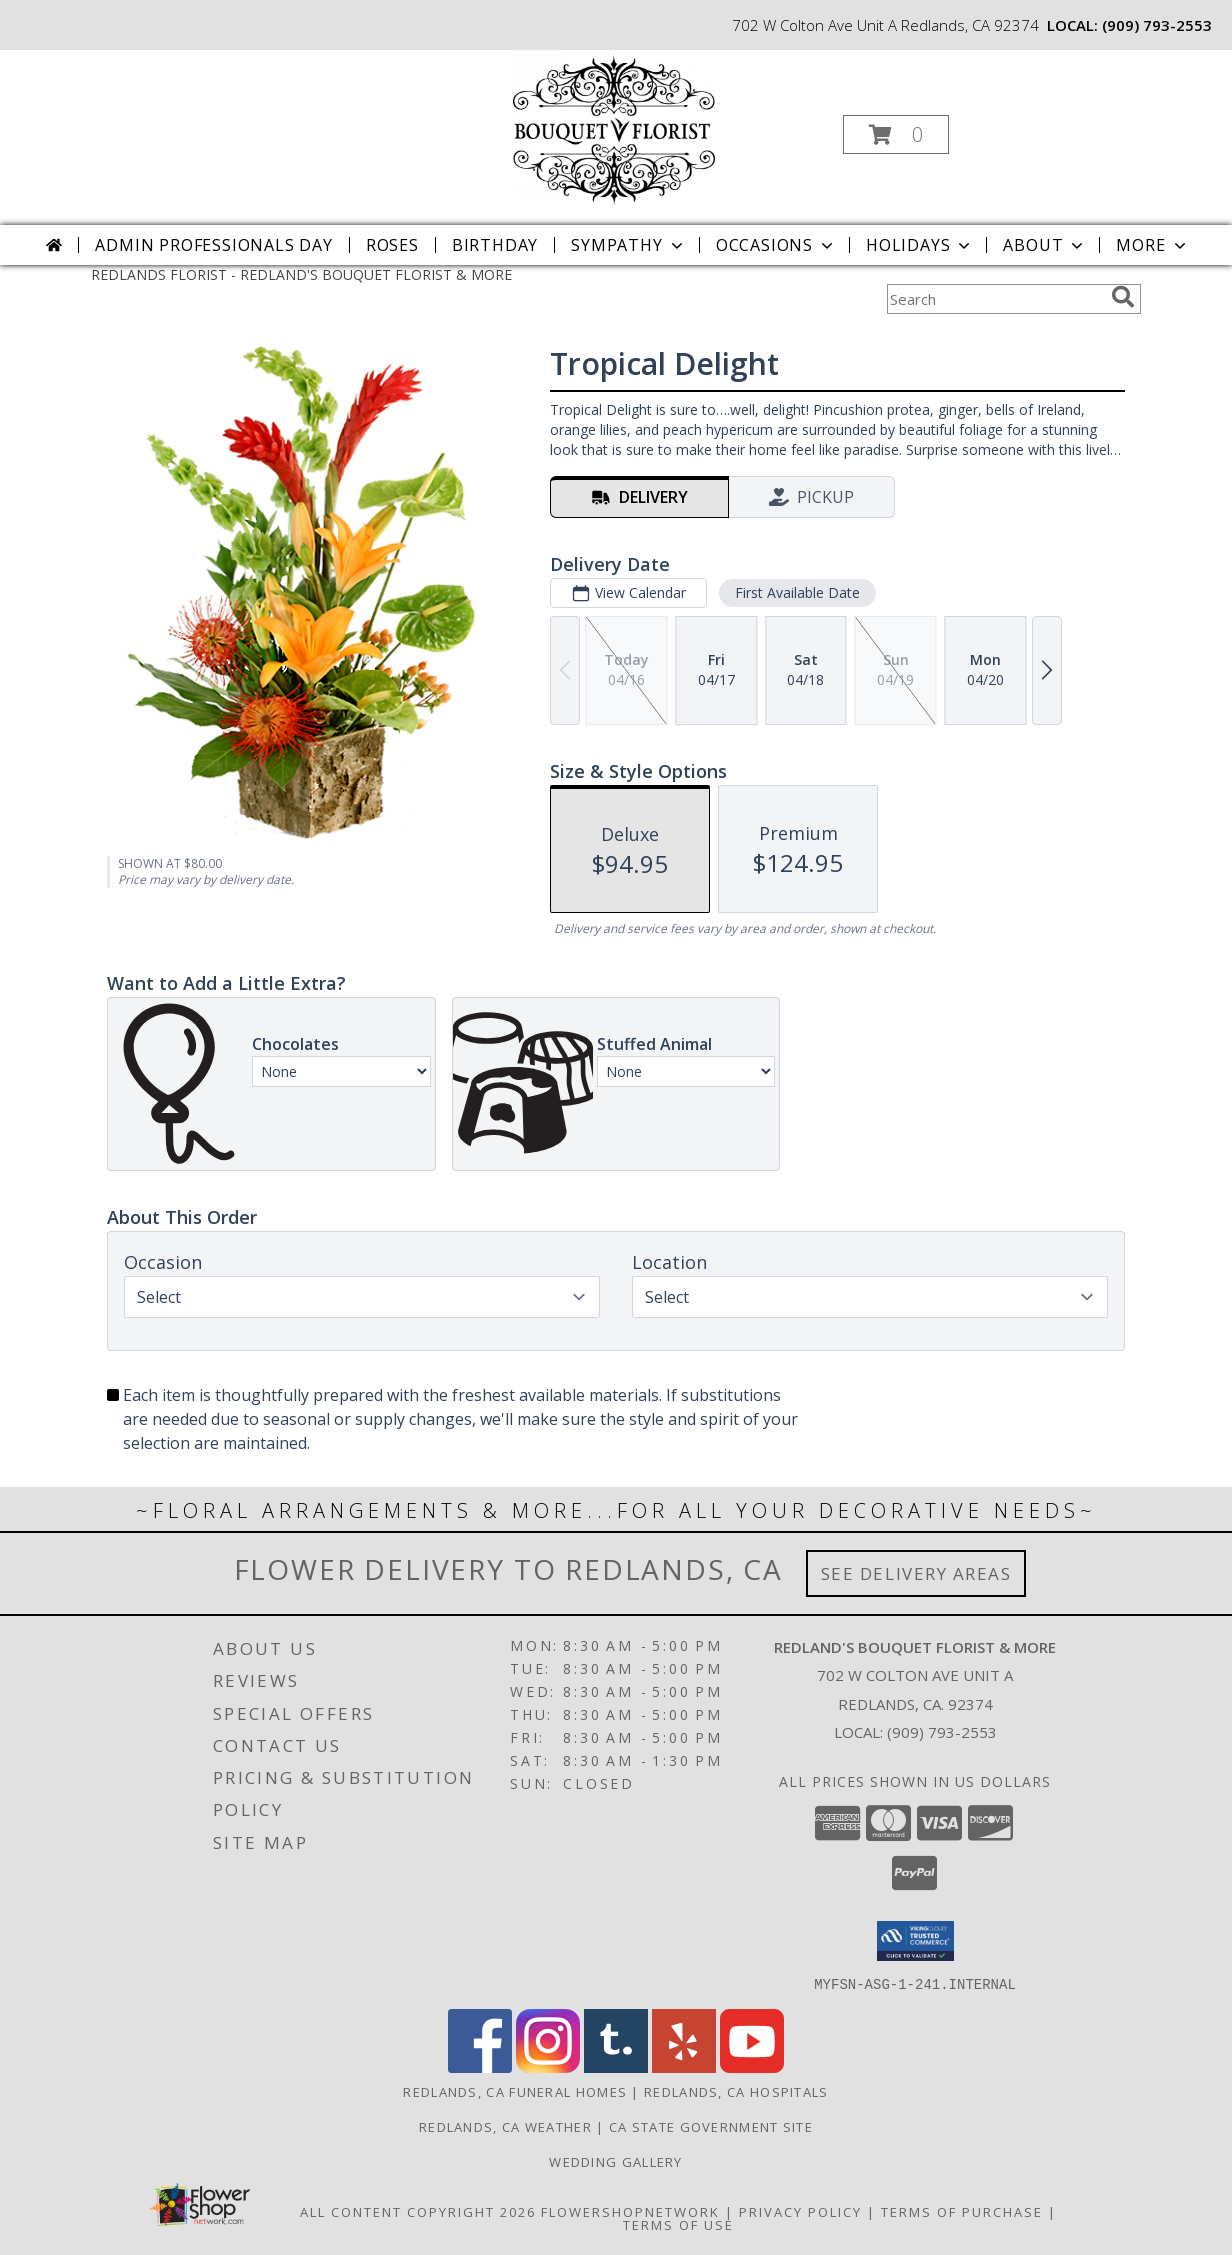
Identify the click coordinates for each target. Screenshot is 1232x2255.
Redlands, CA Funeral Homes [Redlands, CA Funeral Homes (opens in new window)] (515, 2091)
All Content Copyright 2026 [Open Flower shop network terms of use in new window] (418, 2211)
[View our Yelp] (684, 2066)
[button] (896, 134)
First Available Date (797, 592)
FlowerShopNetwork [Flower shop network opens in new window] (630, 2211)
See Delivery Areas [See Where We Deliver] (916, 1573)
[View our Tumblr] (616, 2066)
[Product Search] (995, 299)
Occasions (776, 245)
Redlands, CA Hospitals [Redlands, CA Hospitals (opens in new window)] (736, 2091)
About (1045, 245)
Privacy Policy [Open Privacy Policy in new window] (800, 2211)
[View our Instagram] (548, 2066)
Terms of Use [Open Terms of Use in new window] (678, 2224)
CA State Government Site (711, 2126)
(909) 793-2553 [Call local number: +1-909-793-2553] (1157, 25)
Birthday (495, 245)
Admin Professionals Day (213, 245)
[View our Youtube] (752, 2066)
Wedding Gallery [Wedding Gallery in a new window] (616, 2161)
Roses (392, 245)
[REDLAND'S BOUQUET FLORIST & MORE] (614, 128)
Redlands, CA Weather (505, 2126)
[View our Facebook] (480, 2066)
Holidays (920, 245)
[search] (1123, 297)
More (1152, 245)
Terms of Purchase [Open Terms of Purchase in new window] (962, 2211)
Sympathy (628, 245)
